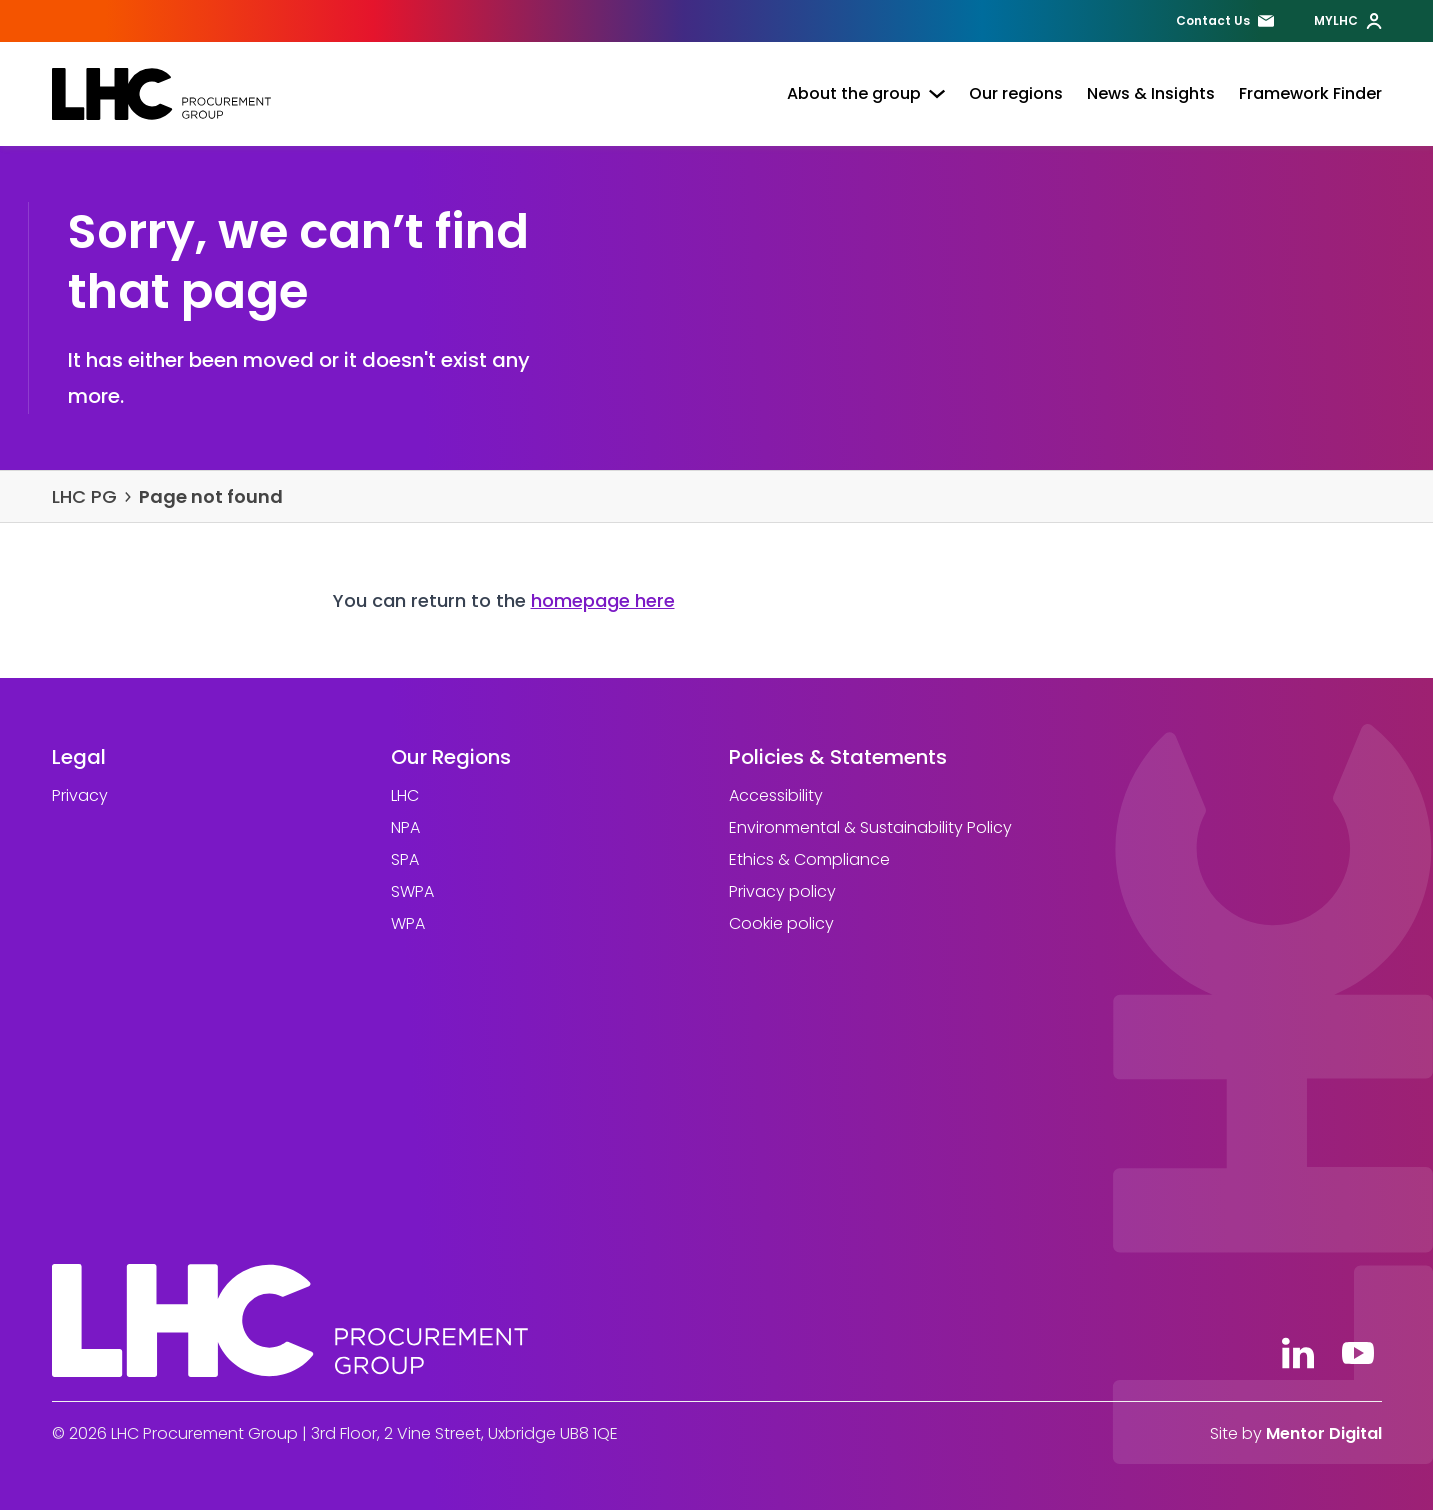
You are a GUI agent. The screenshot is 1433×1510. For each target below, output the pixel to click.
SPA (404, 859)
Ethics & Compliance (809, 859)
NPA (404, 827)
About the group (866, 93)
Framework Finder (1310, 93)
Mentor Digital (1324, 1433)
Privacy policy (782, 891)
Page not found (211, 496)
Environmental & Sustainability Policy (870, 827)
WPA (407, 923)
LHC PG (84, 496)
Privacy (80, 795)
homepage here (603, 600)
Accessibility (776, 795)
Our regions (1016, 93)
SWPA (411, 891)
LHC (404, 795)
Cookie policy (781, 923)
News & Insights (1151, 93)
